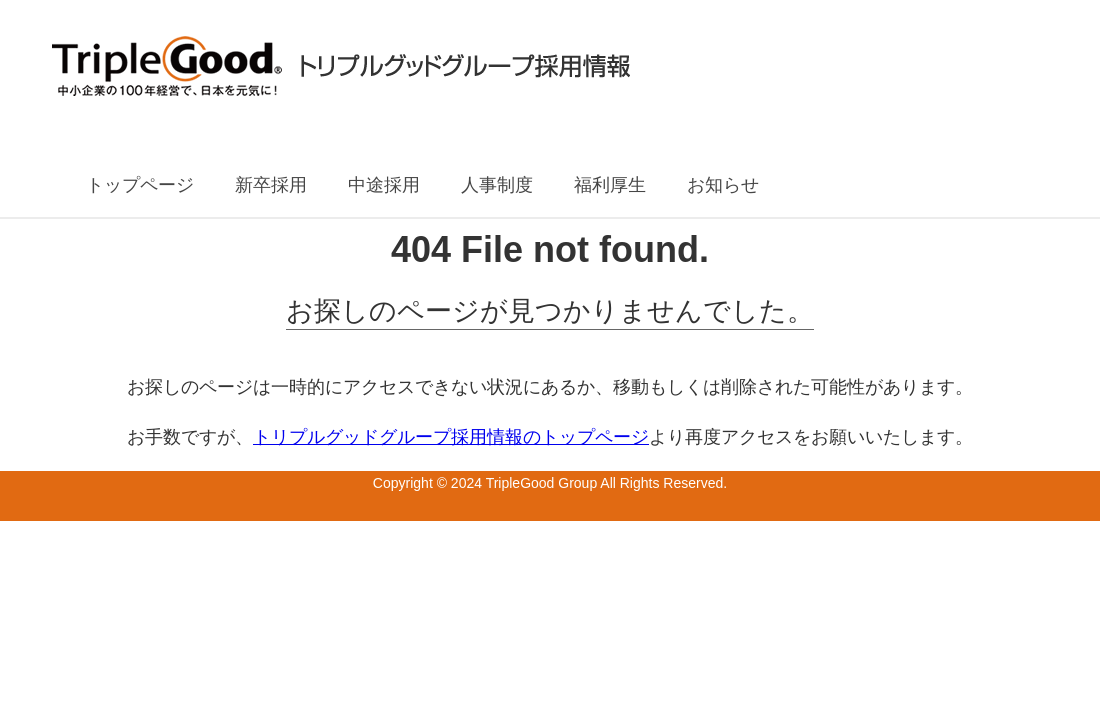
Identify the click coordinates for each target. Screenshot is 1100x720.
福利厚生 (610, 185)
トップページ (140, 185)
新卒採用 (271, 185)
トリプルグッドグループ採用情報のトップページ (451, 437)
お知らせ (723, 185)
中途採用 (384, 185)
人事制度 (497, 185)
